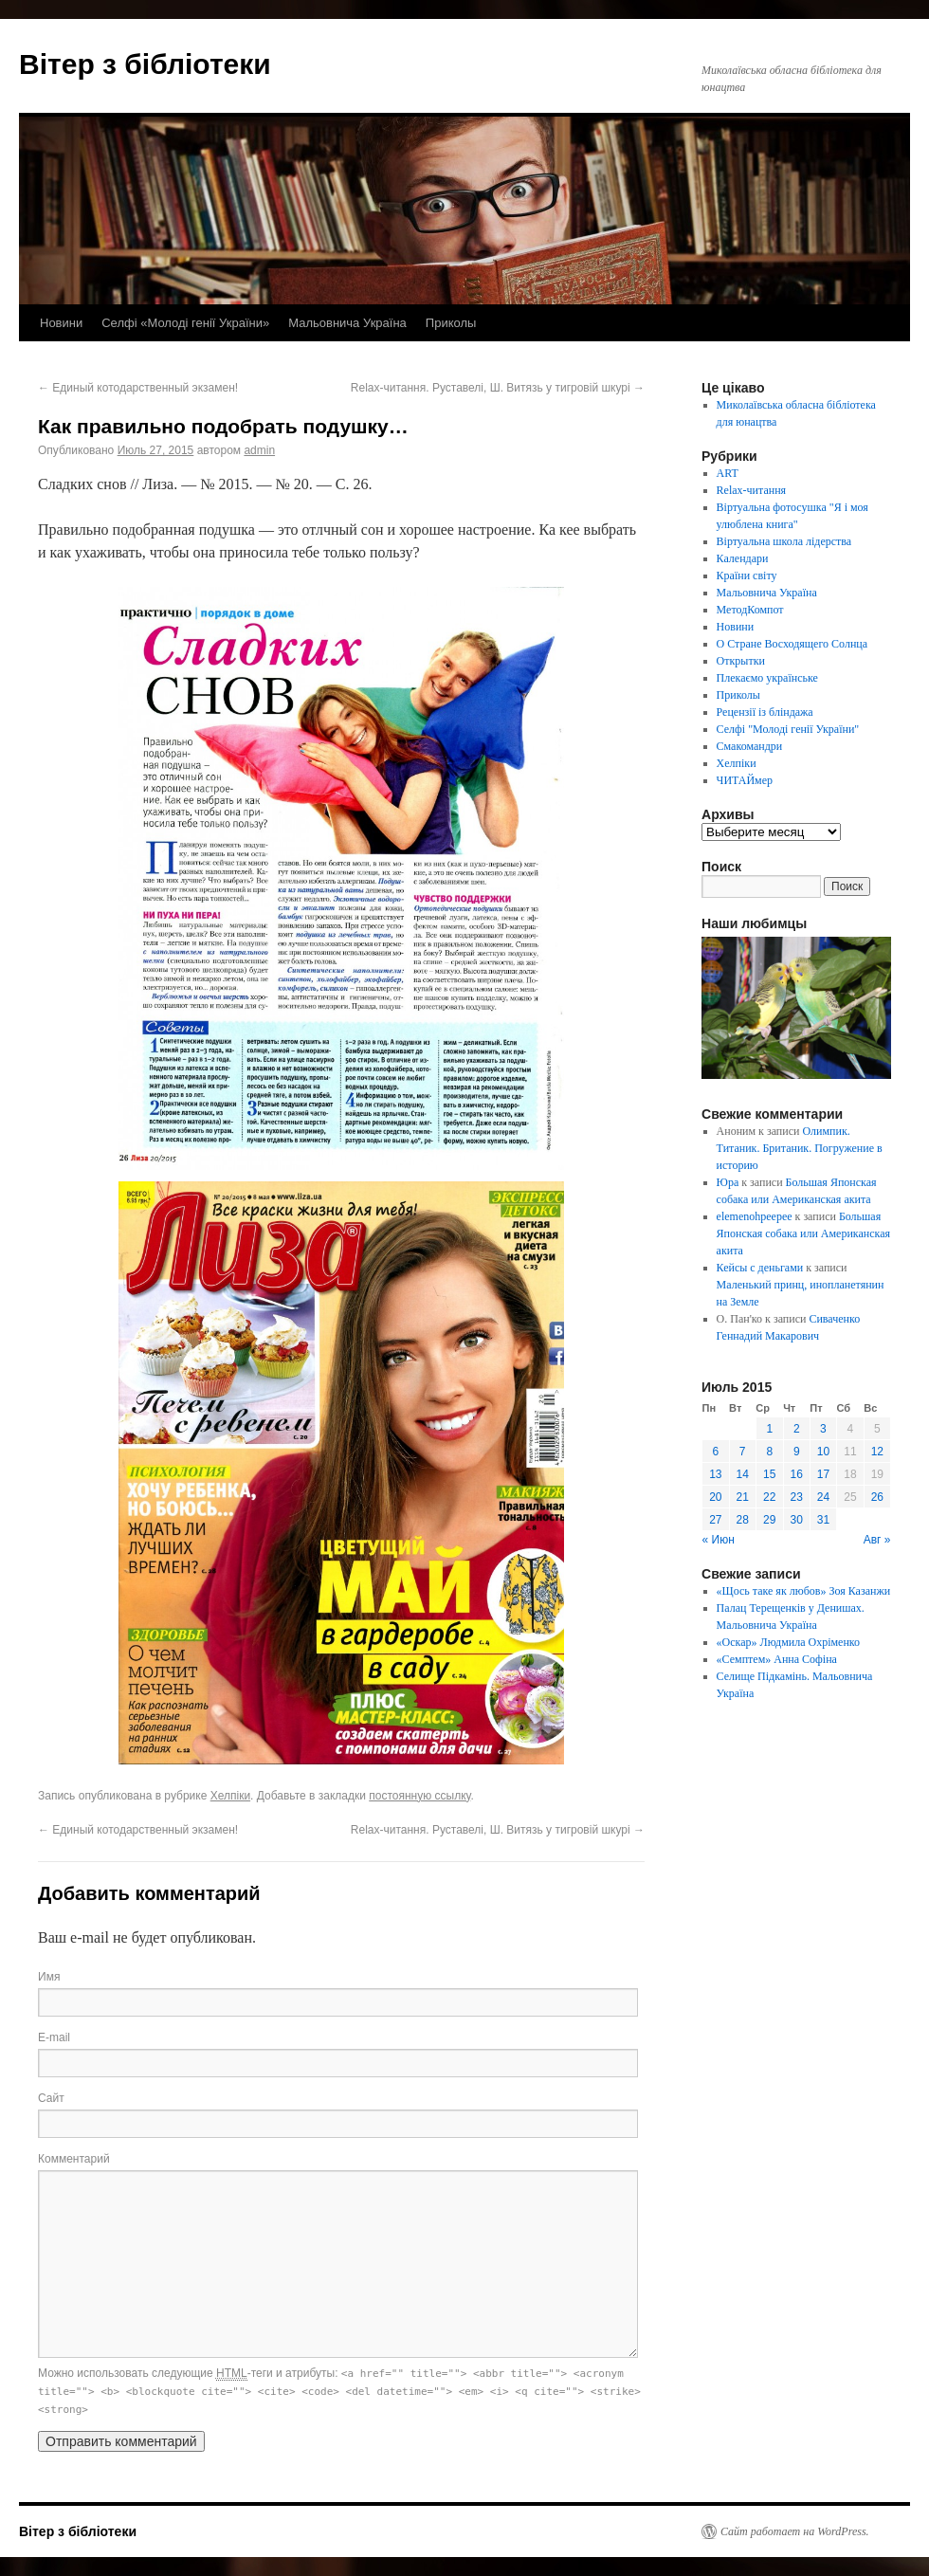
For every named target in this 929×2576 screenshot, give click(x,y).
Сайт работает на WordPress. (794, 2531)
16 (797, 1474)
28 (743, 1519)
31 (823, 1519)
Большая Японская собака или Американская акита (803, 1233)
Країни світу (747, 575)
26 (877, 1497)
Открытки (741, 660)
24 (823, 1497)
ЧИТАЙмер (745, 780)
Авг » (877, 1539)
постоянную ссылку (419, 1795)
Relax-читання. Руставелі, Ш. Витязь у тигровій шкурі (498, 387)
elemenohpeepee (754, 1216)
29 (769, 1519)
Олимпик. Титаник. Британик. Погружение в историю (800, 1148)
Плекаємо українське (767, 678)
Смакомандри (750, 746)
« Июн (718, 1539)
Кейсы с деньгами (760, 1267)
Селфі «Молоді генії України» (185, 323)
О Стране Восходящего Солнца (792, 643)
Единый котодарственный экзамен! (138, 387)
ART (727, 473)
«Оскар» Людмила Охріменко (788, 1642)
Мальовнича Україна (347, 323)
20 (715, 1497)
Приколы (451, 323)
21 (743, 1497)
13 (715, 1474)
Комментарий (74, 2158)
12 (877, 1451)
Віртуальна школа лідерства (784, 541)
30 (797, 1519)
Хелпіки (230, 1795)
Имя (49, 1976)
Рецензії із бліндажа (765, 712)
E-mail (54, 2037)
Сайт (51, 2098)
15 (769, 1474)
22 (769, 1497)
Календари (743, 558)
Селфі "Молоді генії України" (788, 729)
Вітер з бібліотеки (145, 64)
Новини (61, 323)
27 (715, 1519)
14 (743, 1474)
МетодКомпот (750, 609)
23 (797, 1497)
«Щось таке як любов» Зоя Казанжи (804, 1591)
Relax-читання (752, 490)
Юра (728, 1182)
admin (259, 450)
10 (823, 1451)
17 (823, 1474)
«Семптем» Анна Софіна (777, 1659)
